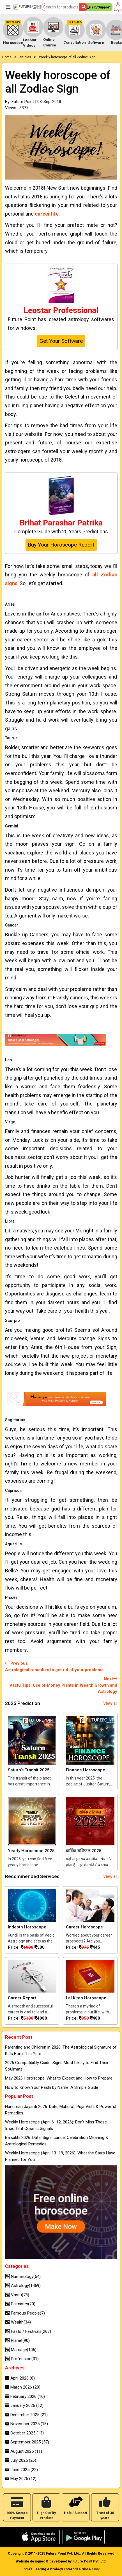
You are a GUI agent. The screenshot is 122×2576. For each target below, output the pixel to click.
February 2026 (25, 2396)
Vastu (17, 2294)
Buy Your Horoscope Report (61, 544)
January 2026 (24, 2405)
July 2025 (20, 2460)
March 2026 (22, 2387)
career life (47, 214)
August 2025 (23, 2451)
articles (25, 57)
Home (6, 57)
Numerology (23, 2276)
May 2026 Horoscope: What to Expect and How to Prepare (58, 2078)
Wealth (18, 2322)
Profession (22, 2358)
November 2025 (26, 2423)
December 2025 (26, 2414)
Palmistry (20, 2303)
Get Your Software (61, 341)
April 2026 (20, 2378)
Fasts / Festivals (28, 2331)
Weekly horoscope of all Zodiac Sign (67, 57)
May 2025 (20, 2478)
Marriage (20, 2349)
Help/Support (98, 8)
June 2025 (21, 2469)
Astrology (23, 2285)
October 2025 (24, 2433)
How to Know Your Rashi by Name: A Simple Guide (51, 2087)
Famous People (25, 2313)
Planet (17, 2340)
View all (110, 1703)
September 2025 (27, 2442)
